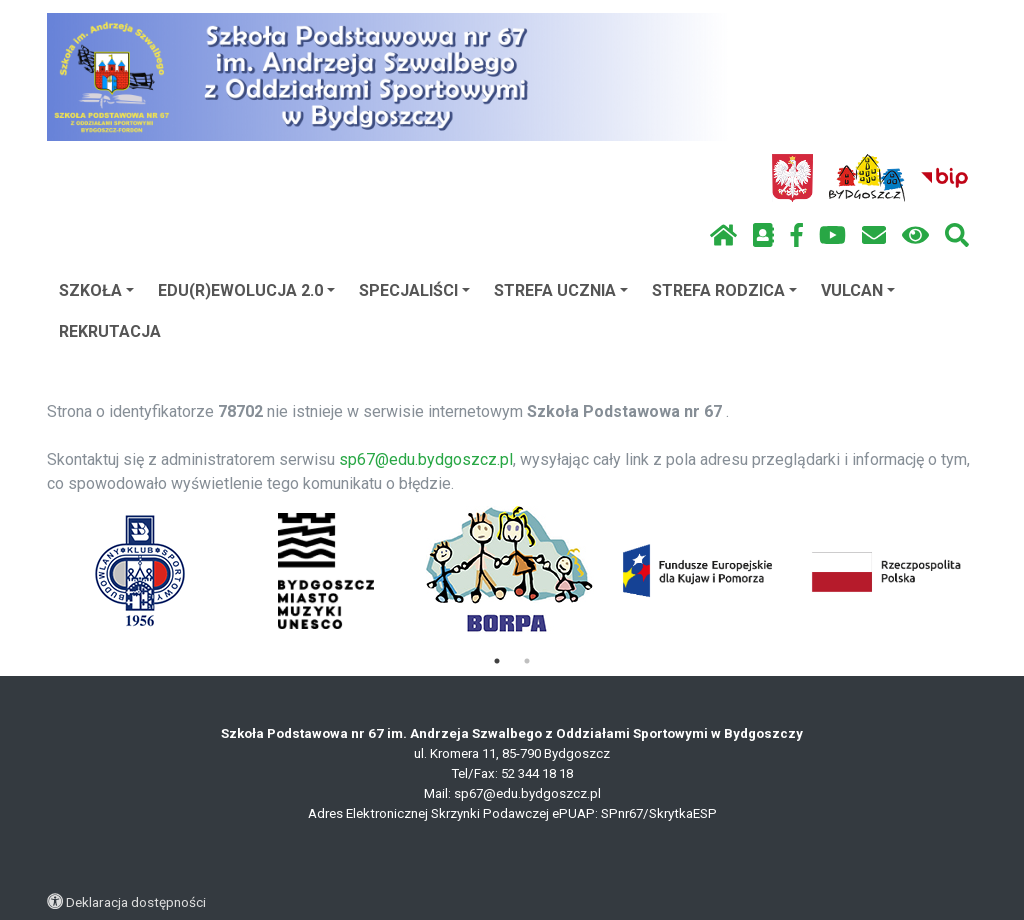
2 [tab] (527, 661)
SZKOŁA (96, 290)
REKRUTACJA (110, 331)
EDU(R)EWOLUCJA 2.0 (246, 290)
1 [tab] (497, 661)
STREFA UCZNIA (561, 290)
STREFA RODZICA (724, 290)
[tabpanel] (140, 571)
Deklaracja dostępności (136, 902)
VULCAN (858, 290)
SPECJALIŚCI (414, 290)
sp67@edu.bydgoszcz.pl (426, 459)
